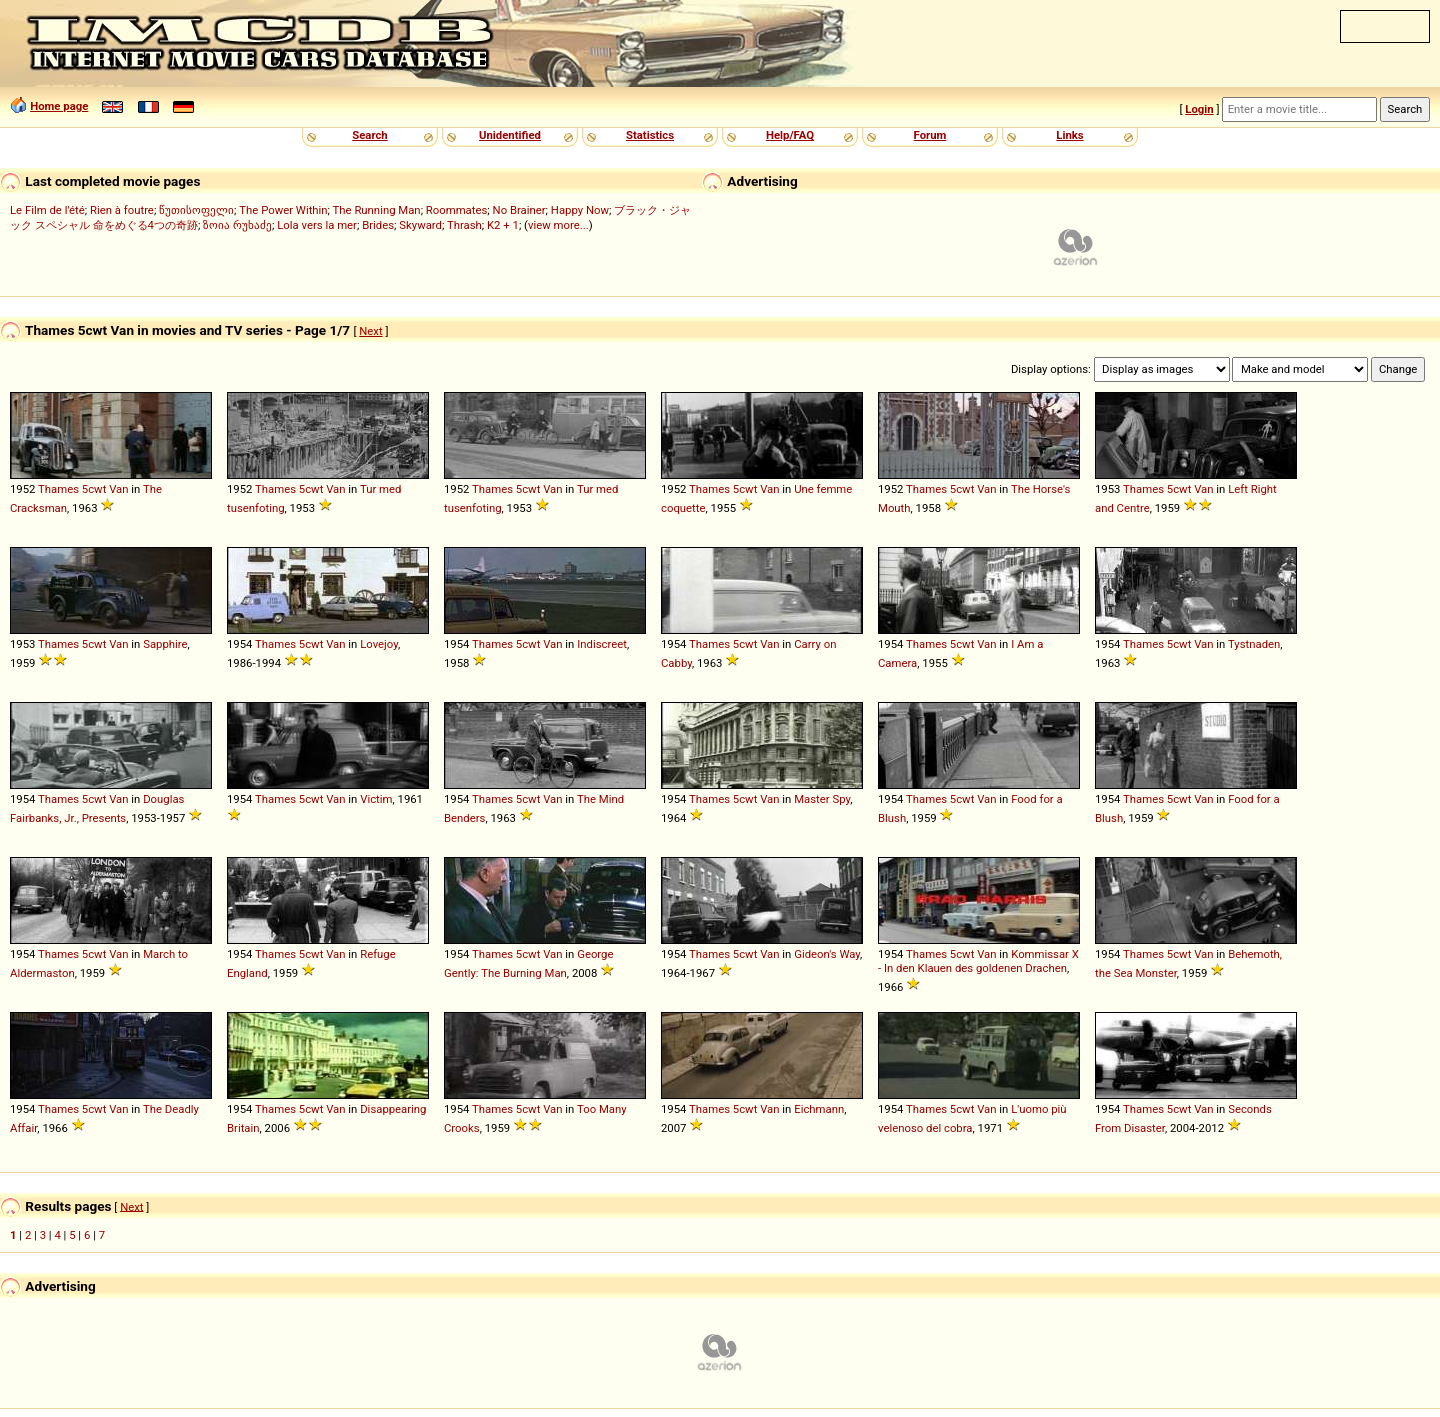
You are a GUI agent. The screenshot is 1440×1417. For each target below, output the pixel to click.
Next (370, 331)
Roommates (457, 210)
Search (369, 135)
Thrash (464, 225)
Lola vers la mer (317, 225)
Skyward (420, 225)
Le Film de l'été (47, 210)
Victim (376, 799)
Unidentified (510, 135)
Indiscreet (602, 644)
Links (1069, 135)
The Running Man (377, 210)
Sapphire (165, 644)
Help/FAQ (790, 135)
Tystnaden (1254, 644)
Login (1199, 109)
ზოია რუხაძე (237, 225)
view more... (558, 225)
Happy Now (580, 210)
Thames (58, 489)
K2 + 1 (503, 225)
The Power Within (283, 210)
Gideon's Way (827, 954)
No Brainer (519, 210)
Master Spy (822, 799)
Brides (378, 225)
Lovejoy (379, 644)
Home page (59, 106)
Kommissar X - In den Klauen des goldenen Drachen (978, 961)
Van (118, 489)
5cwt (94, 489)
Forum (930, 135)
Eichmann (819, 1109)
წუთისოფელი (196, 210)
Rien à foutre (122, 210)
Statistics (650, 135)
